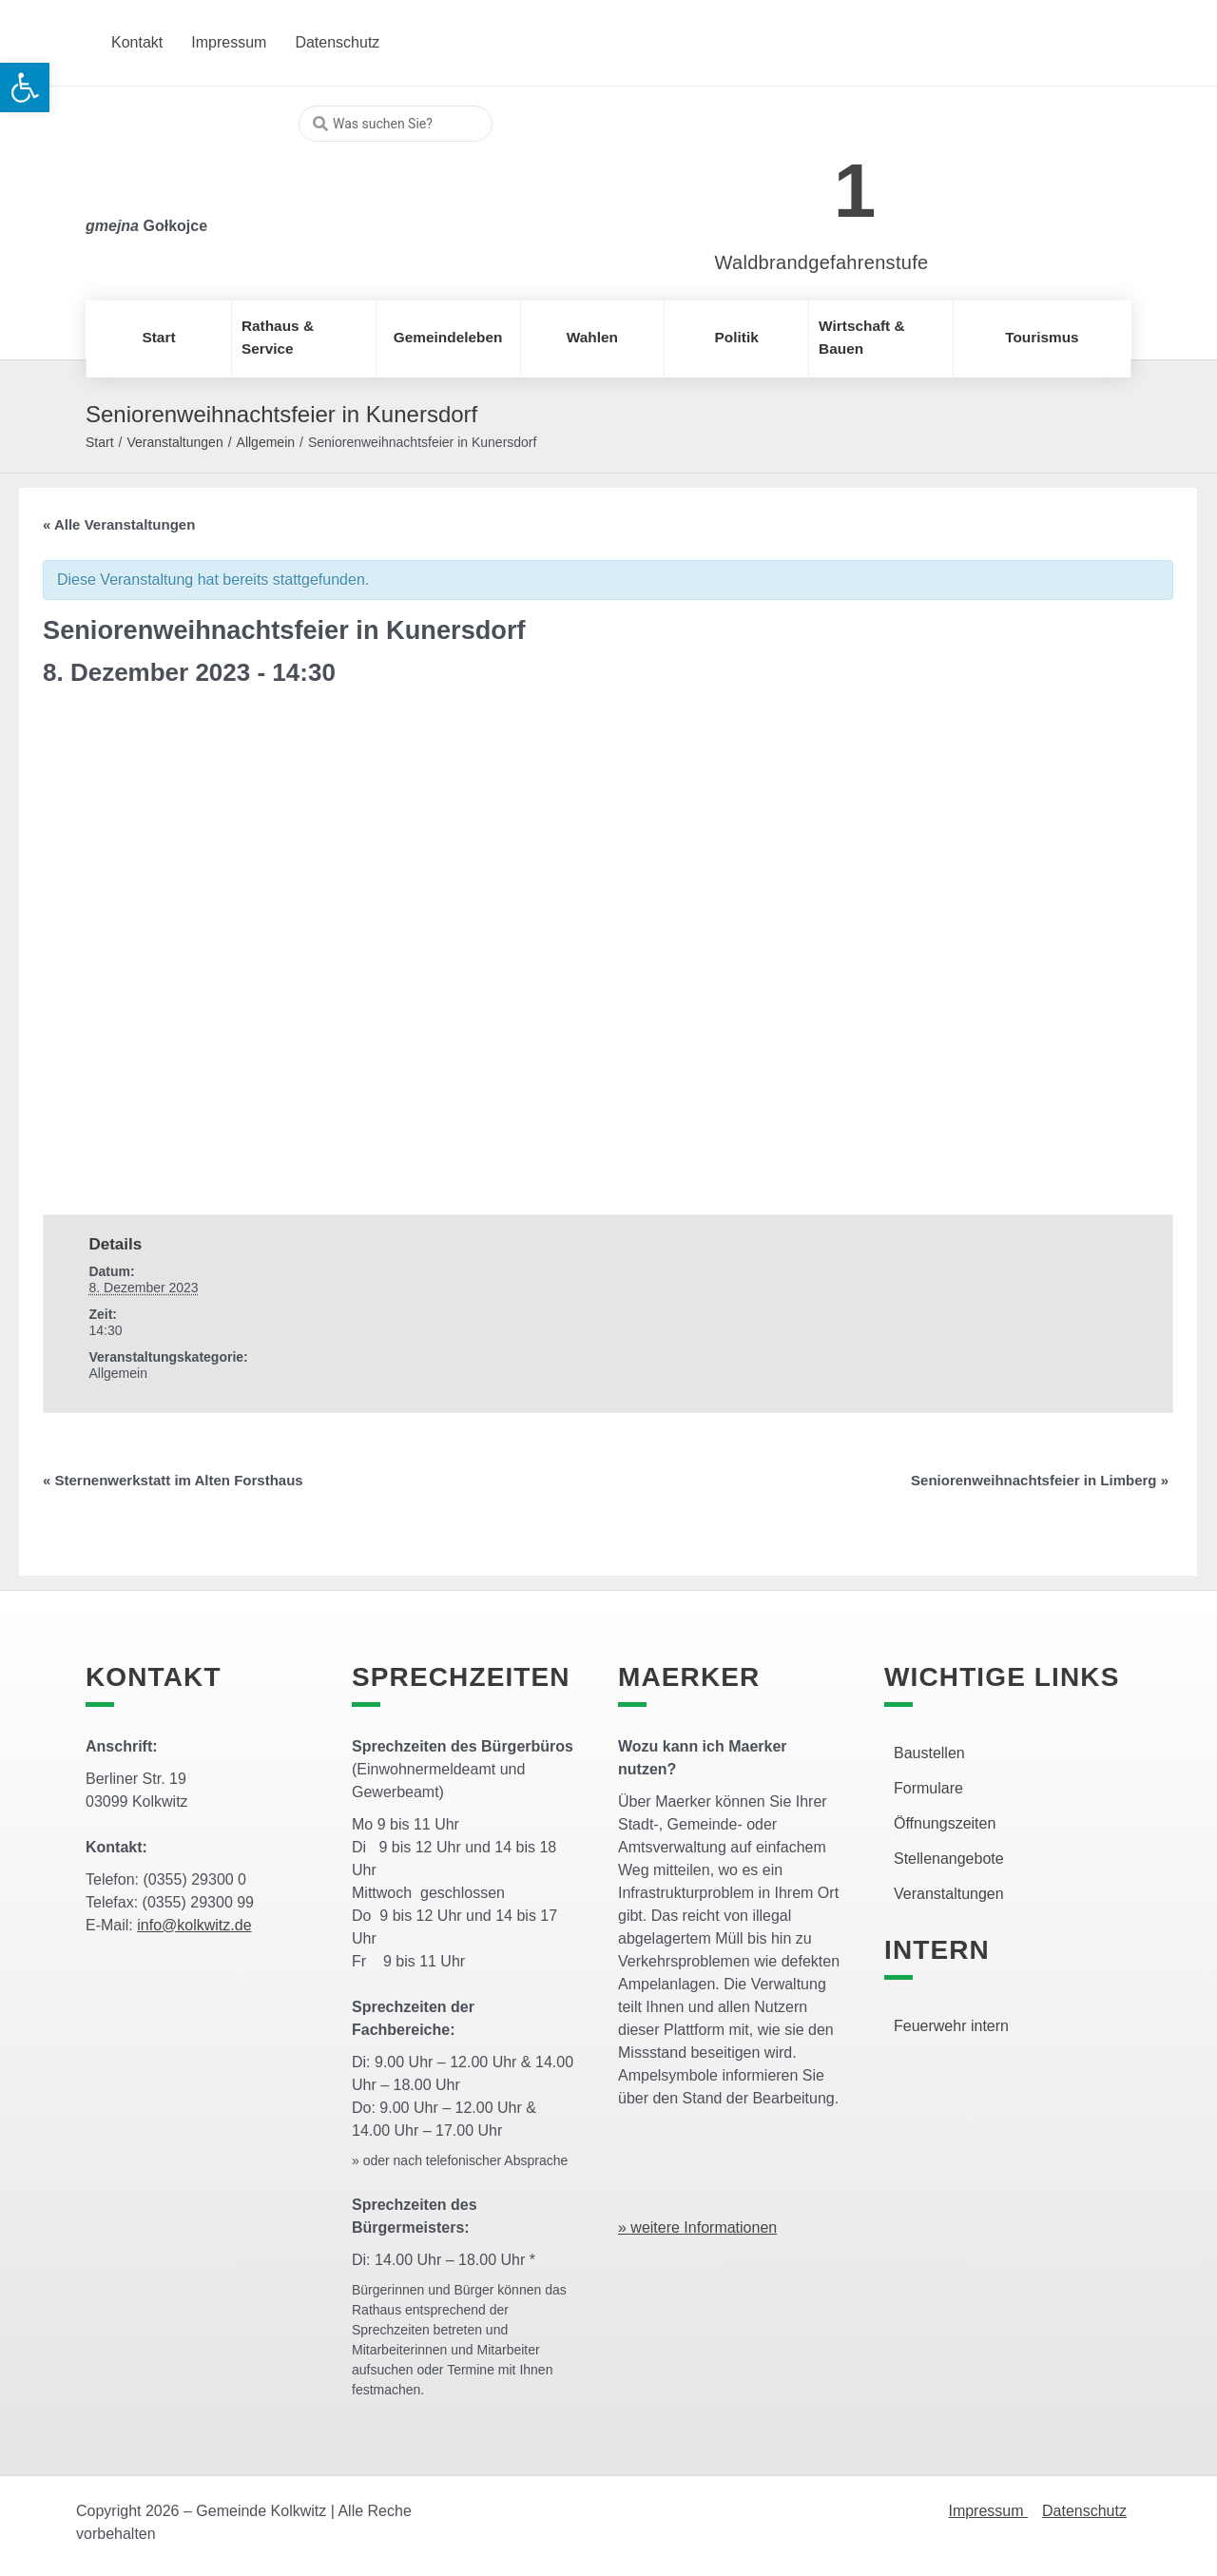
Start (100, 442)
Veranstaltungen (174, 442)
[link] (793, 180)
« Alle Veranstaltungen (119, 524)
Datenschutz (1084, 2511)
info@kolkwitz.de (194, 1925)
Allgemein (266, 442)
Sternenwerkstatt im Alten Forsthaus (173, 1480)
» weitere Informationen (697, 2227)
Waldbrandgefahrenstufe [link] (822, 262)
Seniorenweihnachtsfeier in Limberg (1040, 1480)
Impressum (988, 2511)
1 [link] (855, 190)
